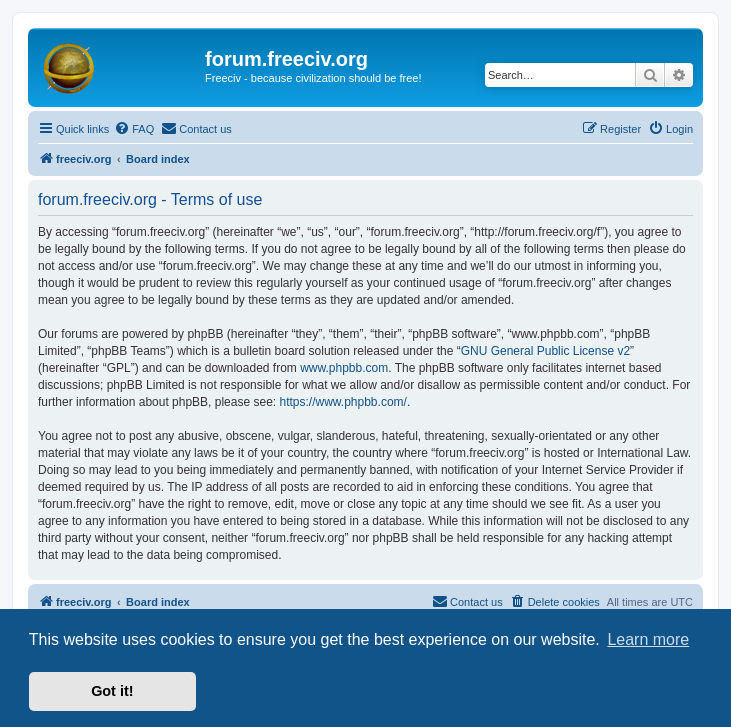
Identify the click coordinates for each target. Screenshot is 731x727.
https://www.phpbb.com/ (342, 402)
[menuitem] (134, 129)
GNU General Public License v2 (545, 351)
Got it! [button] (112, 691)
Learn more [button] (648, 639)
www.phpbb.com (344, 368)
